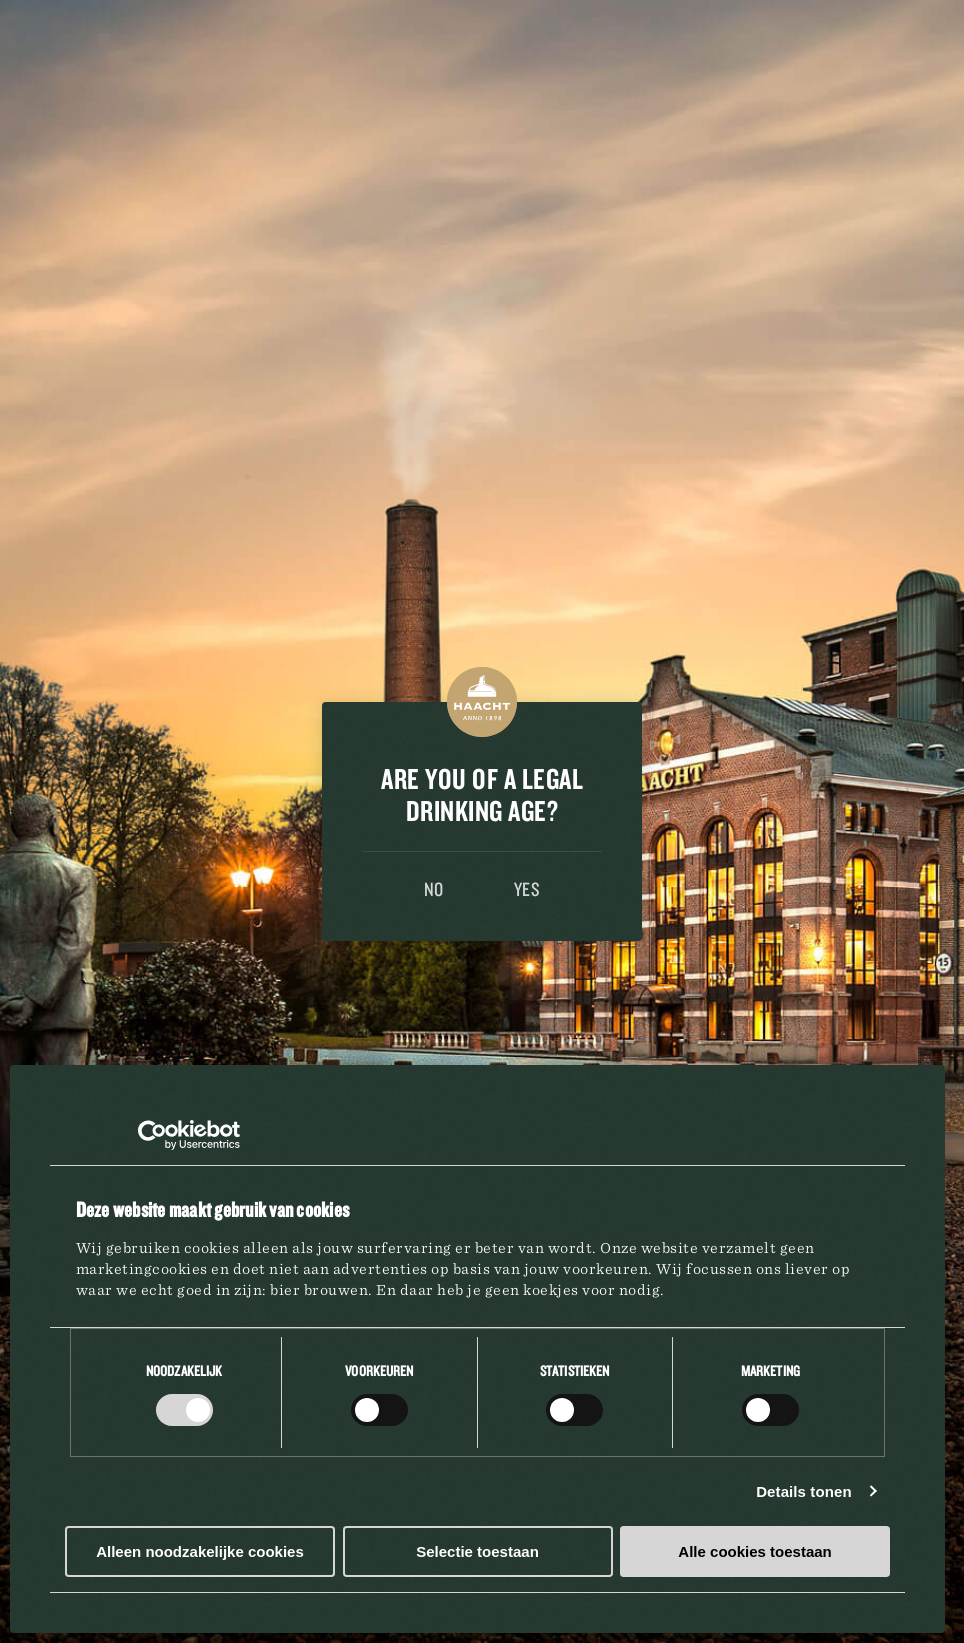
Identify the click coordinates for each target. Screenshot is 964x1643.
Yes (527, 889)
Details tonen (803, 1491)
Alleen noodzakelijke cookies (200, 1551)
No (434, 889)
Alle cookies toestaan (754, 1551)
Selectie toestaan (477, 1551)
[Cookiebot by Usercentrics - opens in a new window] (152, 1135)
